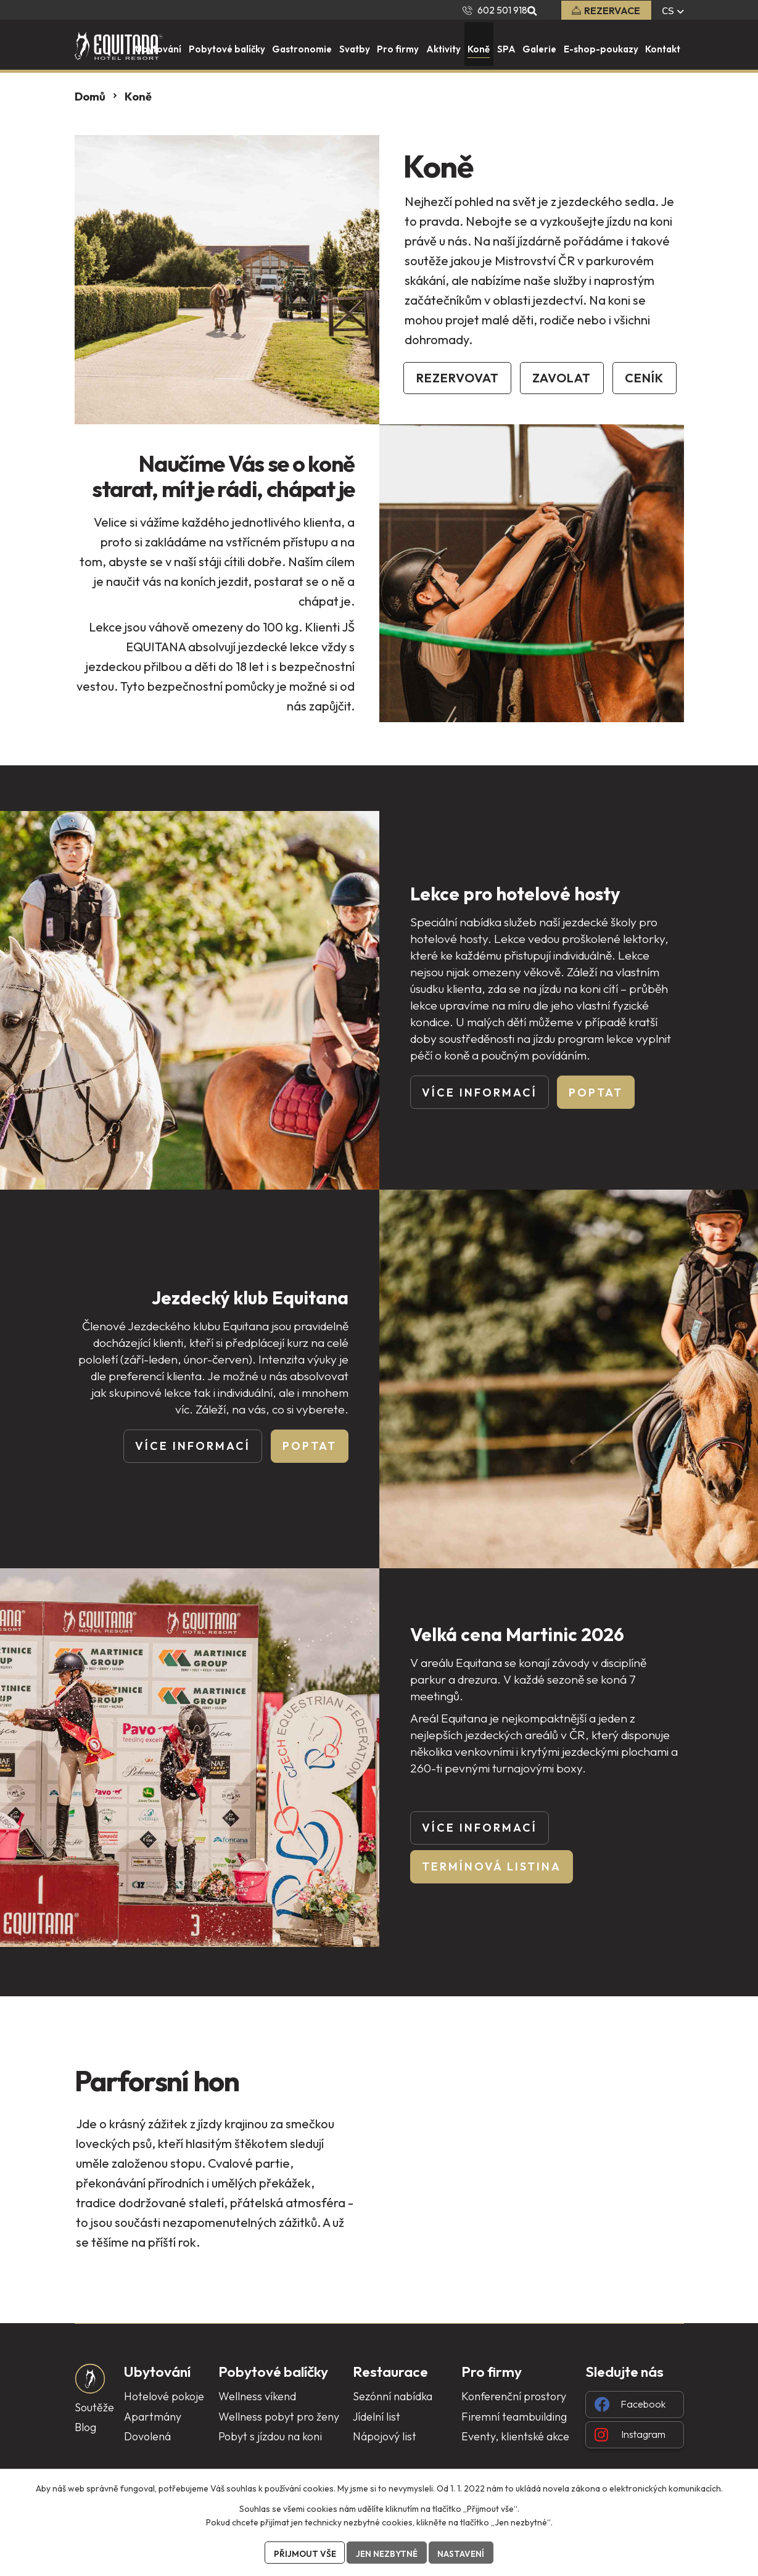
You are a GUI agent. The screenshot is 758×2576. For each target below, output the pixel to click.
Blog (85, 2428)
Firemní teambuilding (514, 2417)
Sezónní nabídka (392, 2397)
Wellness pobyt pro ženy (278, 2417)
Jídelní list (376, 2417)
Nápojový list (384, 2437)
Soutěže (94, 2408)
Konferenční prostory (513, 2397)
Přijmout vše (303, 2552)
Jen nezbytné (387, 2552)
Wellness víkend (257, 2397)
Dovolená (147, 2437)
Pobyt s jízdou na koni (270, 2437)
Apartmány (152, 2417)
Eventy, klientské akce (515, 2437)
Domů (90, 96)
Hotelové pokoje (164, 2397)
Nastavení (463, 2552)
